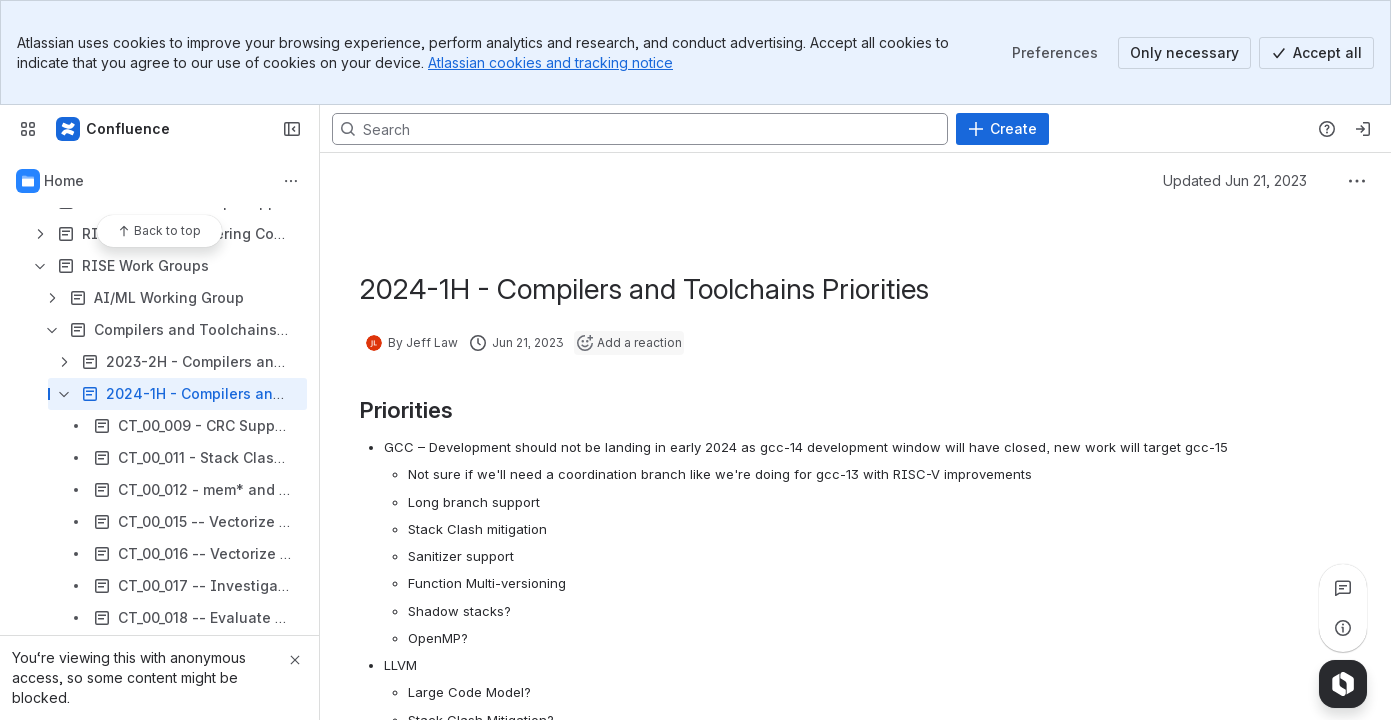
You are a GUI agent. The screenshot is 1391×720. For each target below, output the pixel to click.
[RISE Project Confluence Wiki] (114, 129)
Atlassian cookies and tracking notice (550, 62)
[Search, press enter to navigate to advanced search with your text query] (640, 129)
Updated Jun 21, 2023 (1235, 180)
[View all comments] (1343, 588)
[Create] (1002, 129)
